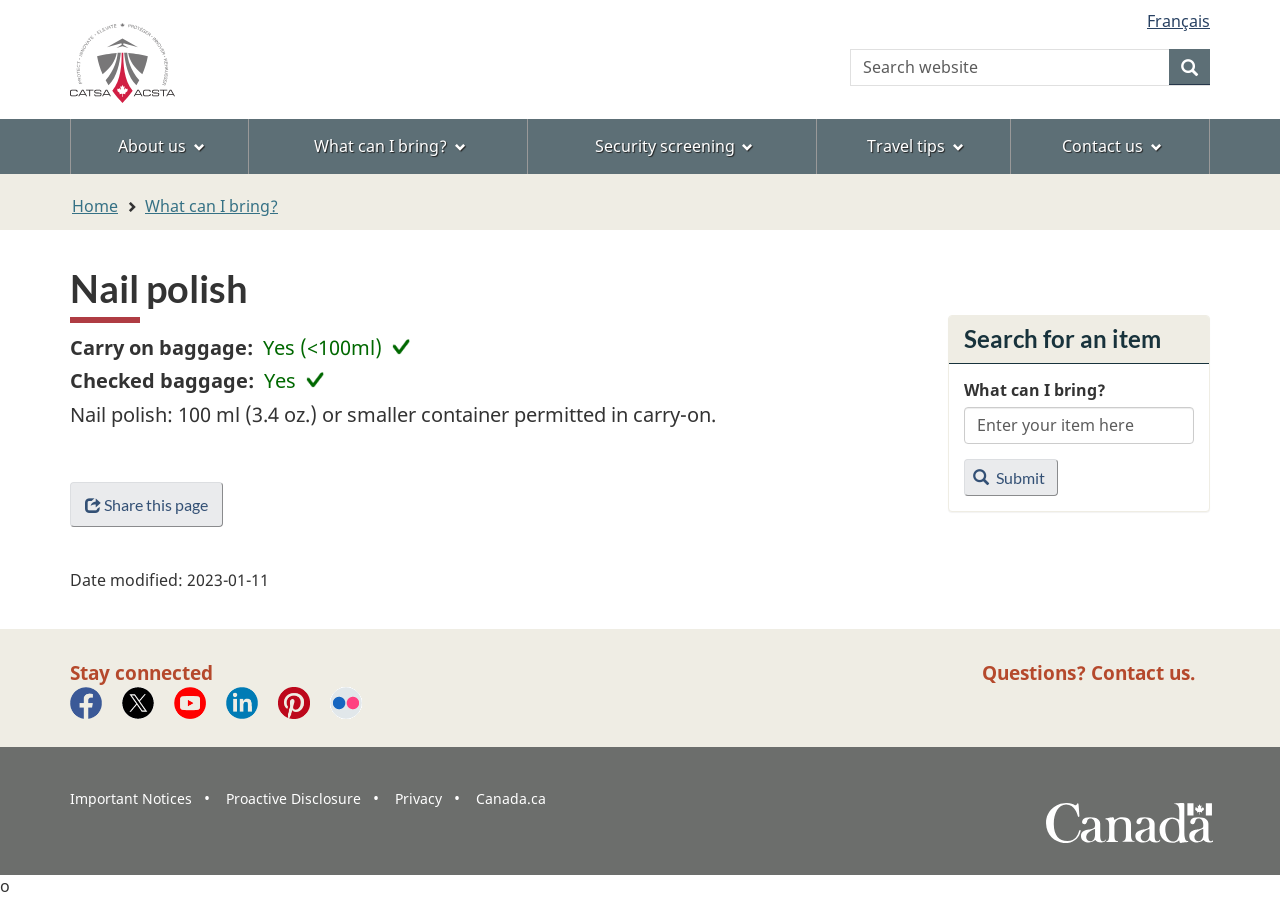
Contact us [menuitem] (1112, 146)
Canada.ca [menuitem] (511, 798)
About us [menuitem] (161, 146)
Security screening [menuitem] (674, 146)
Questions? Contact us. (1088, 672)
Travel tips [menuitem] (915, 146)
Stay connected (141, 672)
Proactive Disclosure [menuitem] (293, 798)
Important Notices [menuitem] (131, 798)
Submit (1009, 477)
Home (95, 206)
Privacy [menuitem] (418, 798)
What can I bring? (211, 206)
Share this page (146, 504)
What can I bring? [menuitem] (390, 146)
